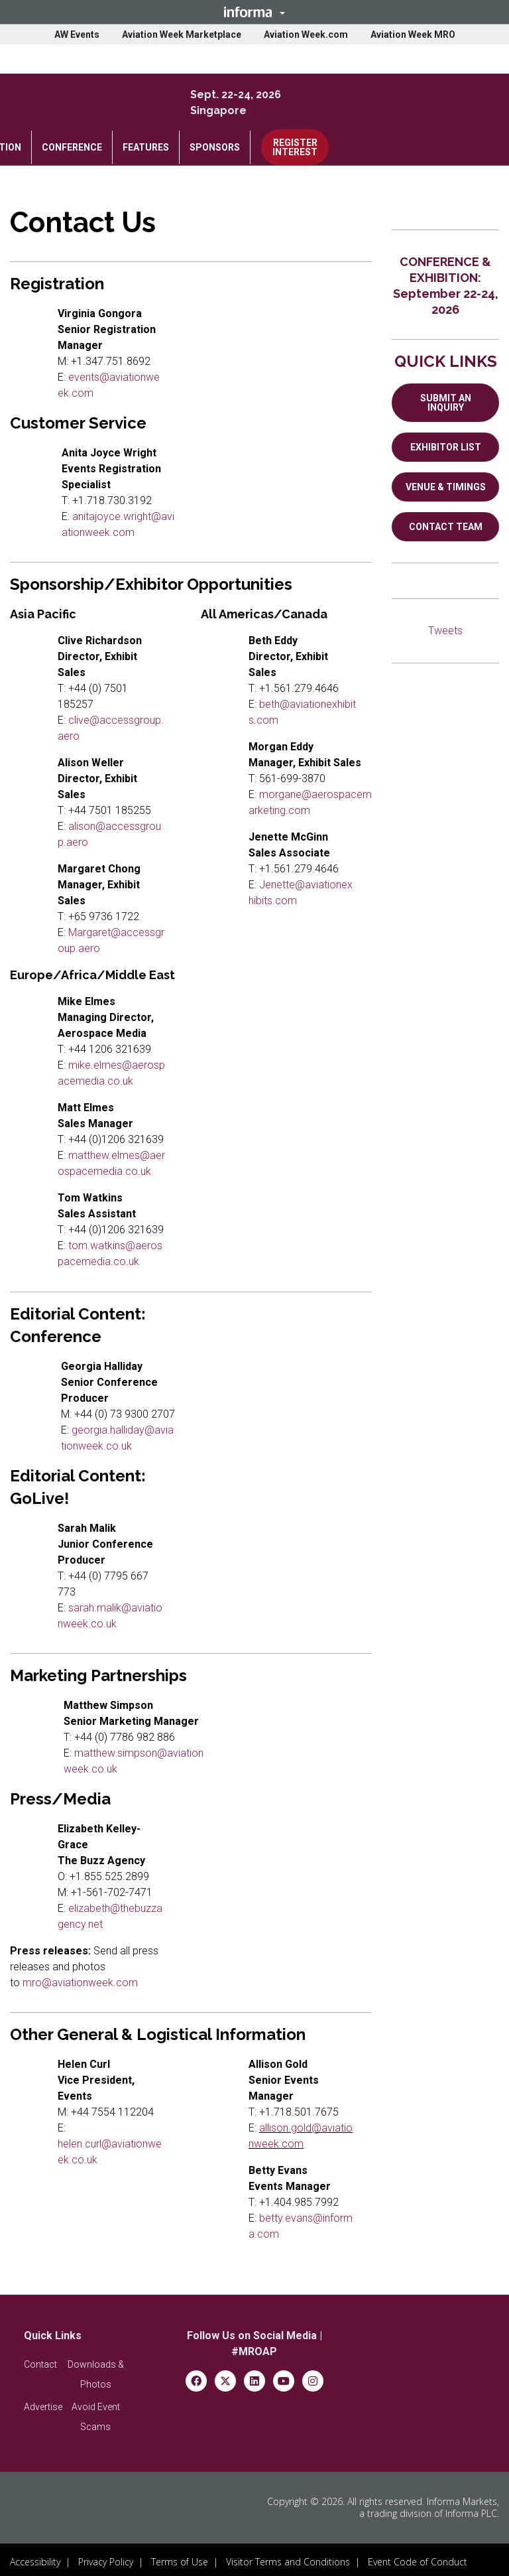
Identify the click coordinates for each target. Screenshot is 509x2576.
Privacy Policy (105, 2557)
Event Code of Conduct (417, 2557)
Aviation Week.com (306, 34)
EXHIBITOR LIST (445, 447)
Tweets (445, 630)
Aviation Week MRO (412, 34)
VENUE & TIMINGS (446, 487)
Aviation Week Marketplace (181, 34)
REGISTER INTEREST (294, 147)
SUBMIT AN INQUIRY (445, 403)
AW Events (76, 34)
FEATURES (146, 147)
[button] (254, 12)
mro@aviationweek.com (80, 1982)
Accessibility (35, 2557)
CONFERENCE (72, 147)
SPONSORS (215, 147)
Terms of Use (179, 2557)
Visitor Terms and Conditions (288, 2557)
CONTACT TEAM (445, 526)
